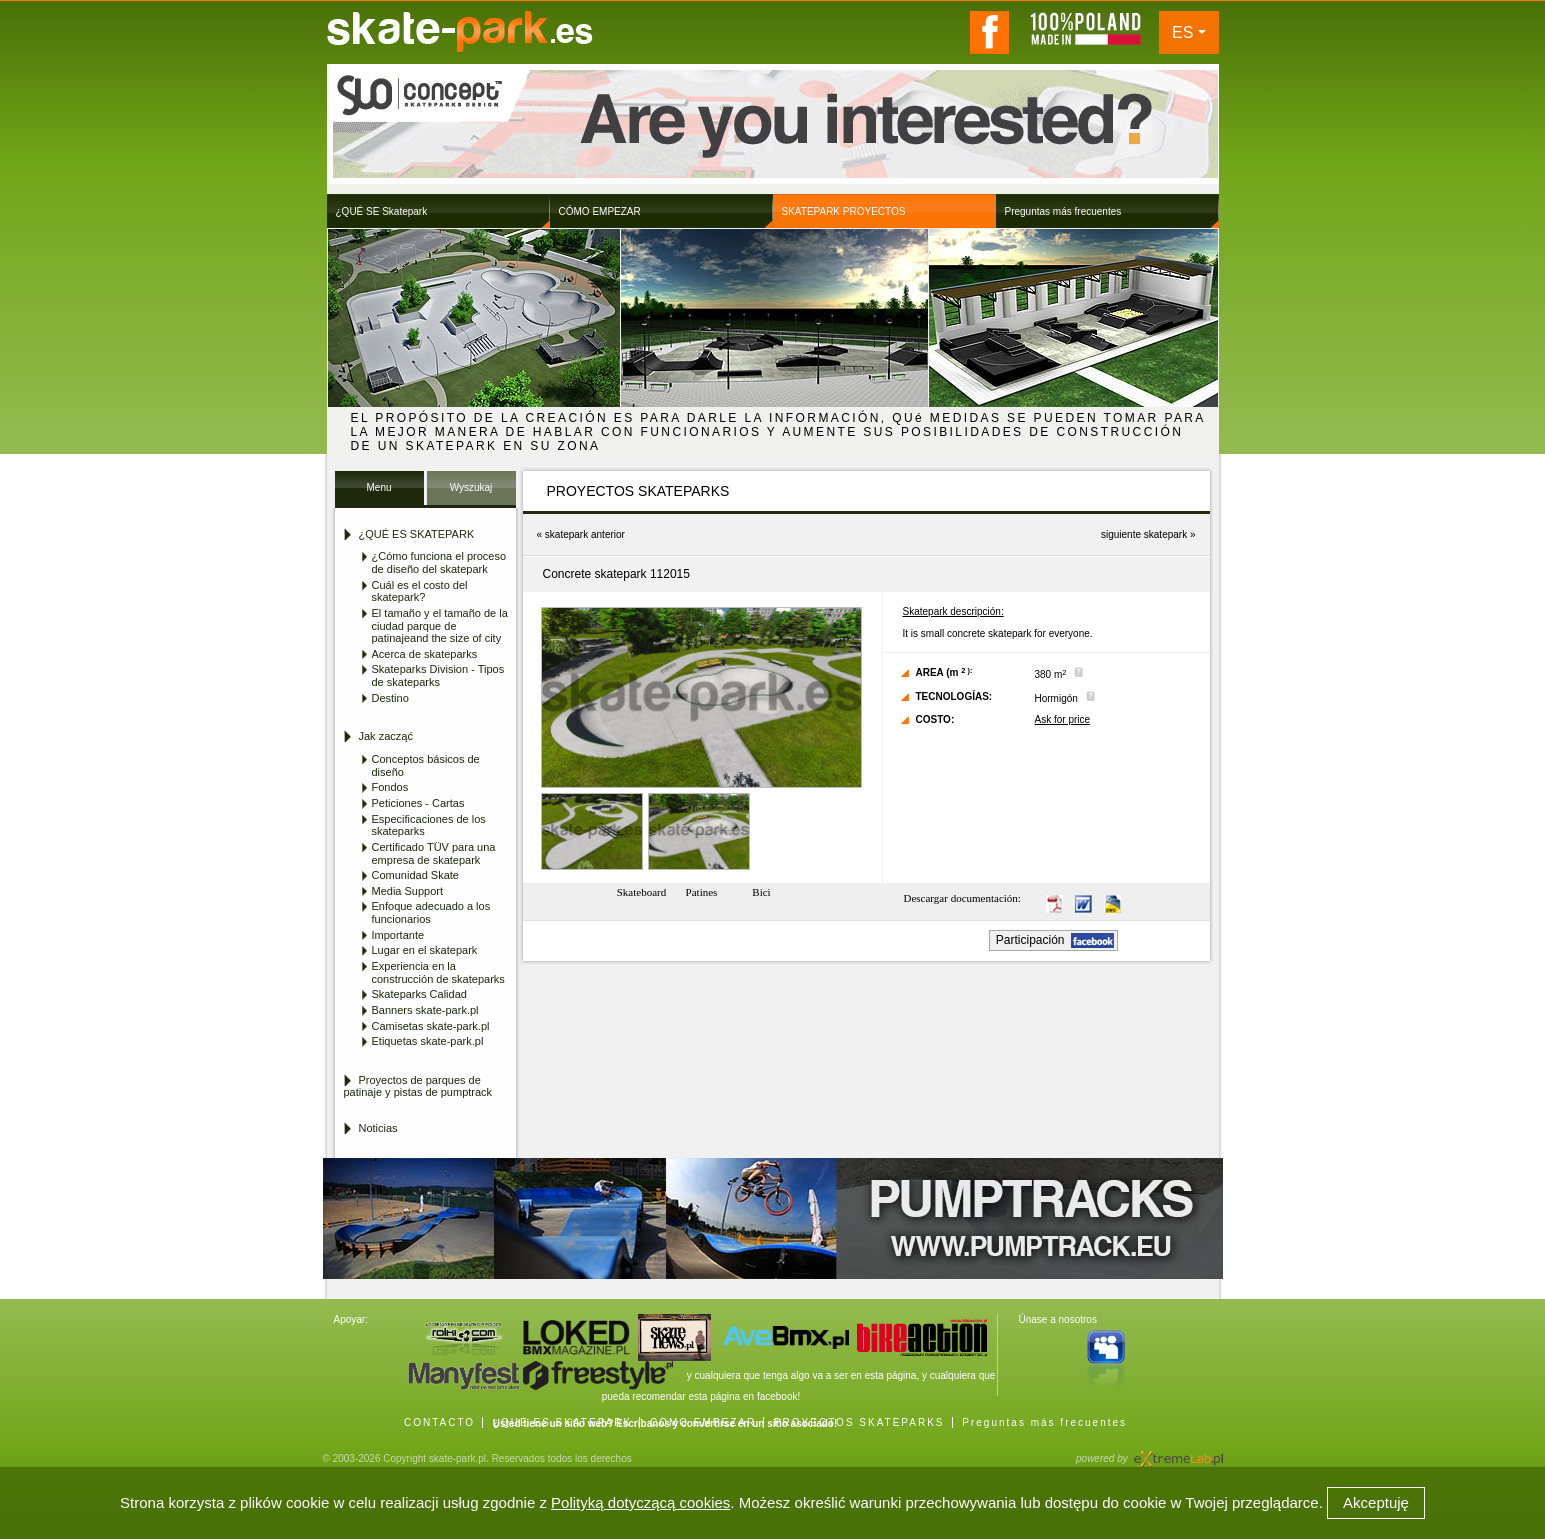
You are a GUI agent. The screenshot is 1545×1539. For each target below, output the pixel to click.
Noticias (378, 1128)
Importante (398, 935)
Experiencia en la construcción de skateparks (438, 972)
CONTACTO (439, 1422)
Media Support (408, 891)
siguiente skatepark (1144, 534)
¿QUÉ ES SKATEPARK (562, 1422)
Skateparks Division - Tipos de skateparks (438, 675)
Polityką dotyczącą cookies (640, 1502)
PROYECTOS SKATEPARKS (859, 1422)
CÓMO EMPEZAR (703, 1422)
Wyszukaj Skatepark (470, 493)
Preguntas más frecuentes (1044, 1422)
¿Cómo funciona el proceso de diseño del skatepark (439, 562)
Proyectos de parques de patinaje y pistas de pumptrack (418, 1086)
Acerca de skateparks (425, 654)
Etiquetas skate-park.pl (428, 1041)
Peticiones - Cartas (418, 803)
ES (1182, 32)
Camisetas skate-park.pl (431, 1026)
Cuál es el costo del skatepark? (420, 591)
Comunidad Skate (415, 875)
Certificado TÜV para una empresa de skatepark (434, 853)
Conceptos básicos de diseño (426, 765)
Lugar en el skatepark (425, 950)
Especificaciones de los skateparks (429, 825)
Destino (390, 698)
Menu (378, 487)
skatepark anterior (585, 534)
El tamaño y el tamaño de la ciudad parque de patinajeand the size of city (440, 625)
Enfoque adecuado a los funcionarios (431, 912)
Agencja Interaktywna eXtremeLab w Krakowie (1177, 1452)
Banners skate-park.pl (425, 1010)
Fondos (390, 787)
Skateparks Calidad (419, 994)
